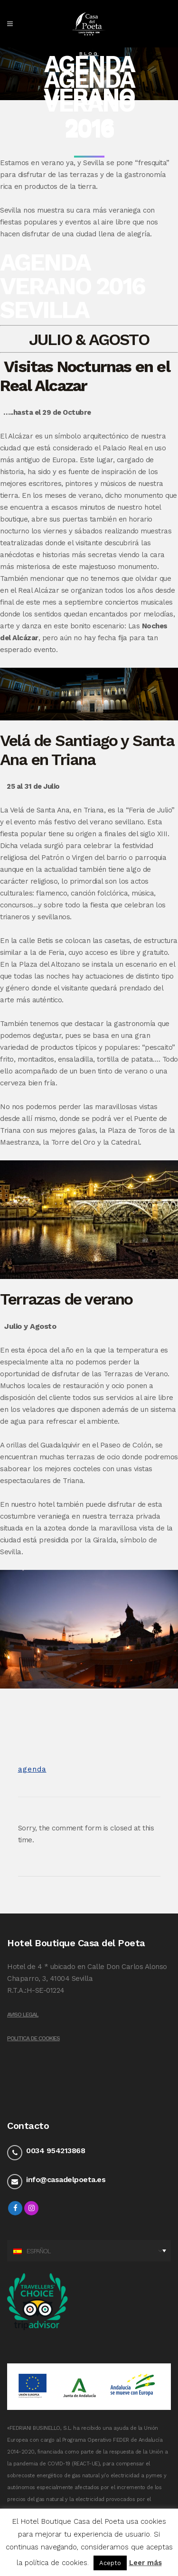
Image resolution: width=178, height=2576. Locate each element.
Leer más (145, 2562)
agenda (32, 1769)
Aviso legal (22, 2014)
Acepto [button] (110, 2563)
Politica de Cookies (33, 2038)
